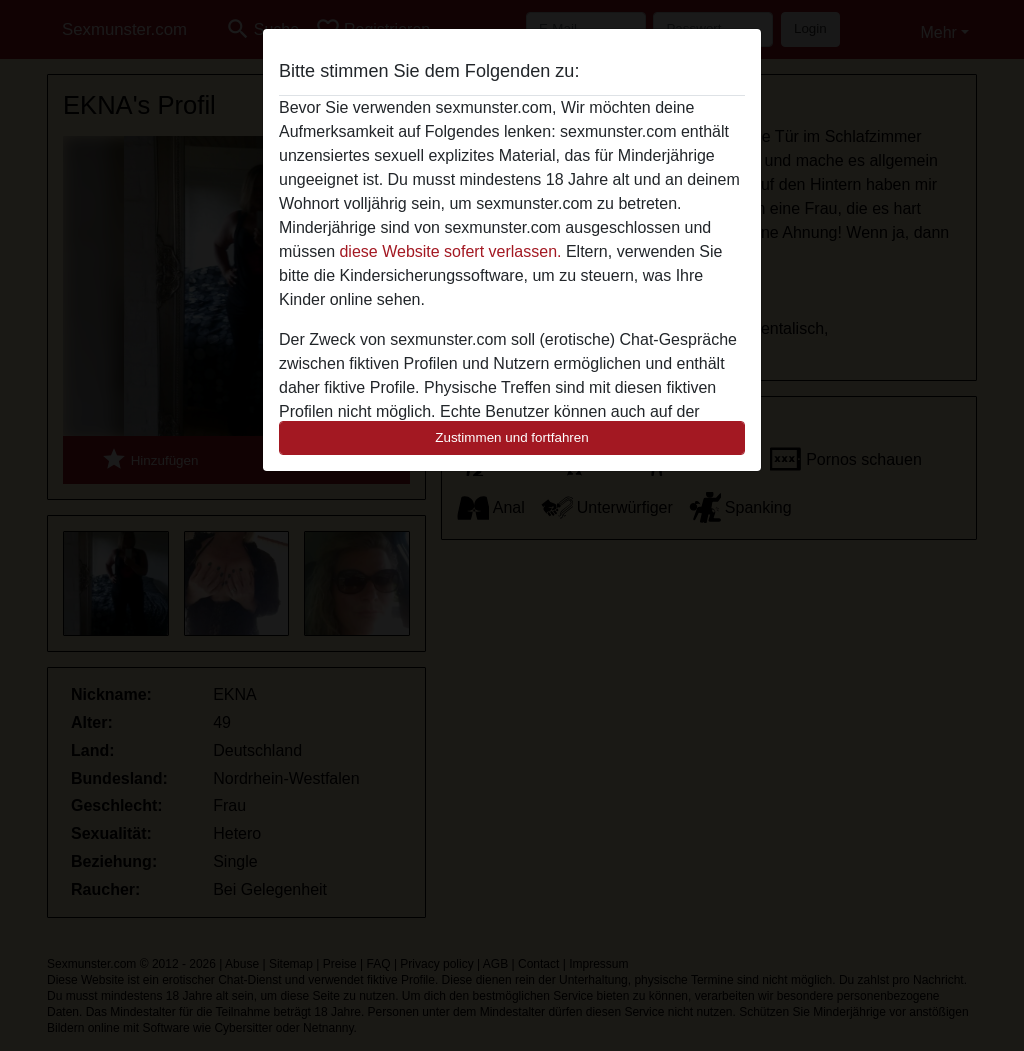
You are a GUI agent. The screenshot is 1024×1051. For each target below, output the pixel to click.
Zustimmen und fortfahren (512, 437)
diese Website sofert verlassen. (450, 251)
